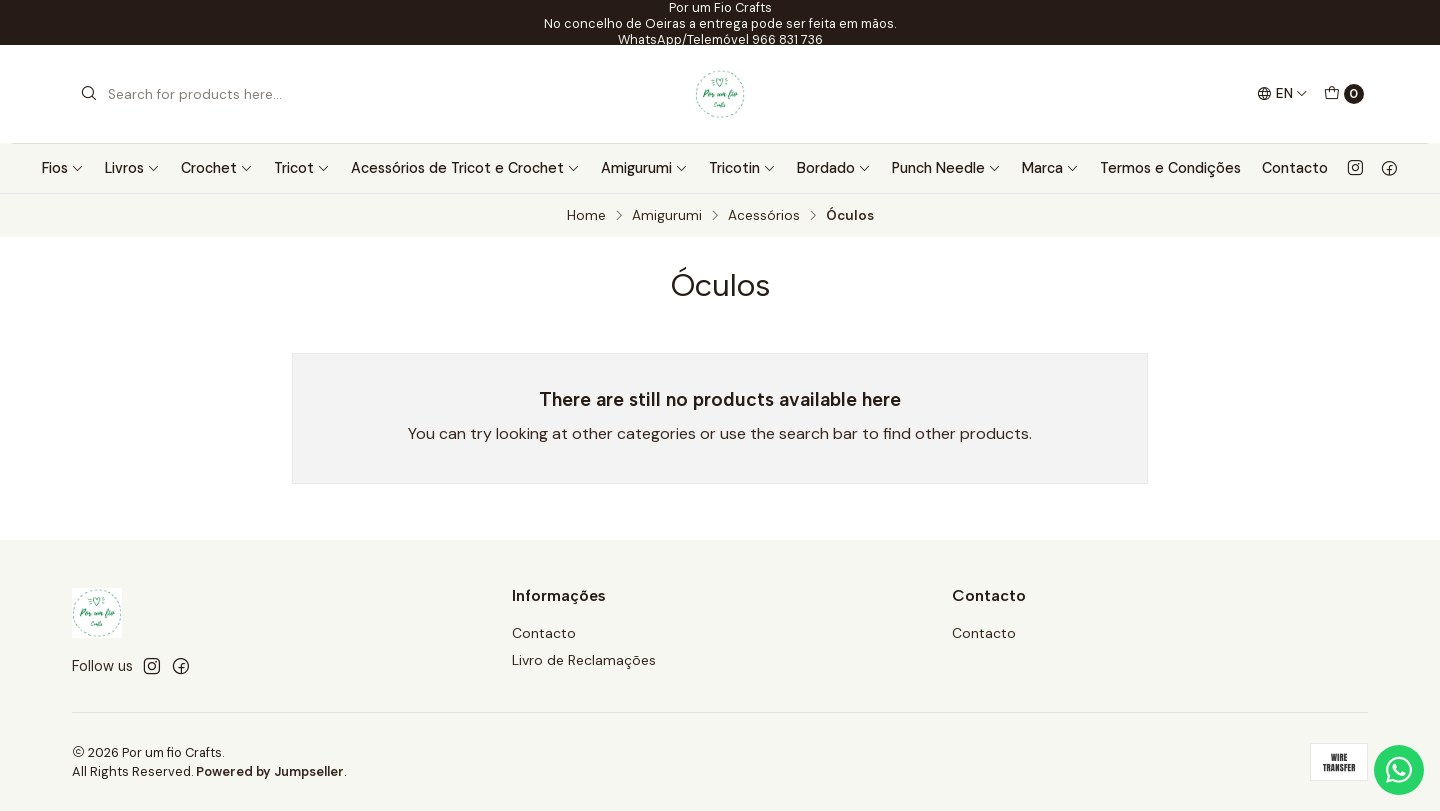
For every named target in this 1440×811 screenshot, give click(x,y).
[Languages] (1282, 94)
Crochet (217, 168)
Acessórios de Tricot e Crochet (465, 168)
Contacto (1295, 168)
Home (586, 216)
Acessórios (764, 216)
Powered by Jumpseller (270, 771)
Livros (132, 168)
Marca (1050, 168)
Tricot (302, 168)
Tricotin (742, 168)
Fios (63, 168)
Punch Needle (946, 168)
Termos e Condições (1170, 168)
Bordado (834, 168)
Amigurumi (644, 168)
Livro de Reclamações (584, 660)
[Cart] (1344, 94)
